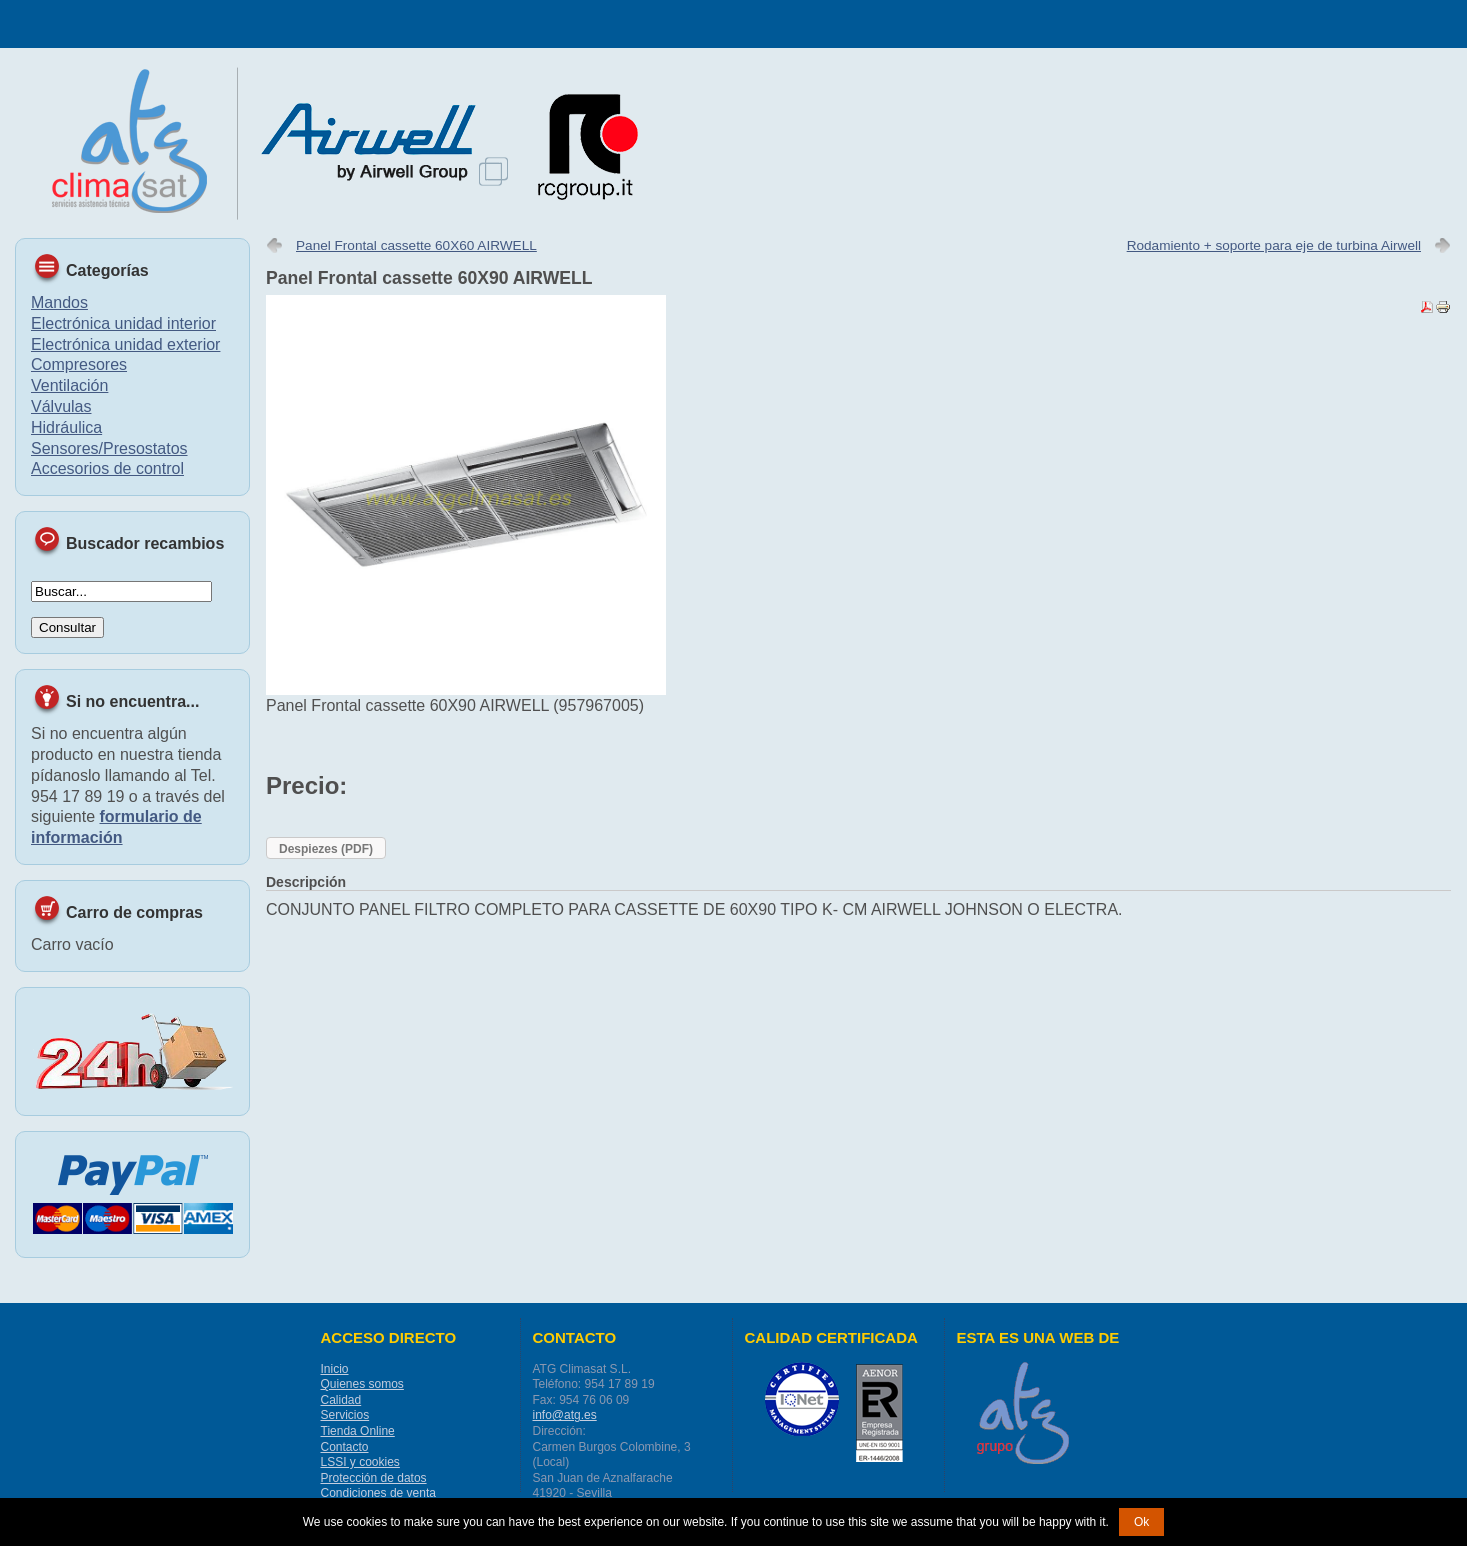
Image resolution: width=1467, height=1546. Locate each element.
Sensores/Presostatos (109, 448)
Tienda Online (358, 1431)
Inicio (335, 1369)
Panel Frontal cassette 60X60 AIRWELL (416, 245)
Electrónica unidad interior (123, 323)
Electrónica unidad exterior (125, 344)
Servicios (345, 1415)
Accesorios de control (107, 468)
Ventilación (69, 385)
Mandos (59, 302)
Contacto (345, 1447)
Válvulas (61, 406)
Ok (1141, 1522)
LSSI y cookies (360, 1462)
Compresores (79, 364)
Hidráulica (66, 427)
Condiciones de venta (378, 1493)
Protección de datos (374, 1478)
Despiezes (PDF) (326, 849)
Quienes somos (362, 1384)
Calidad (341, 1400)
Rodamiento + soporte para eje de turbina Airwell (1274, 245)
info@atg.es (565, 1415)
